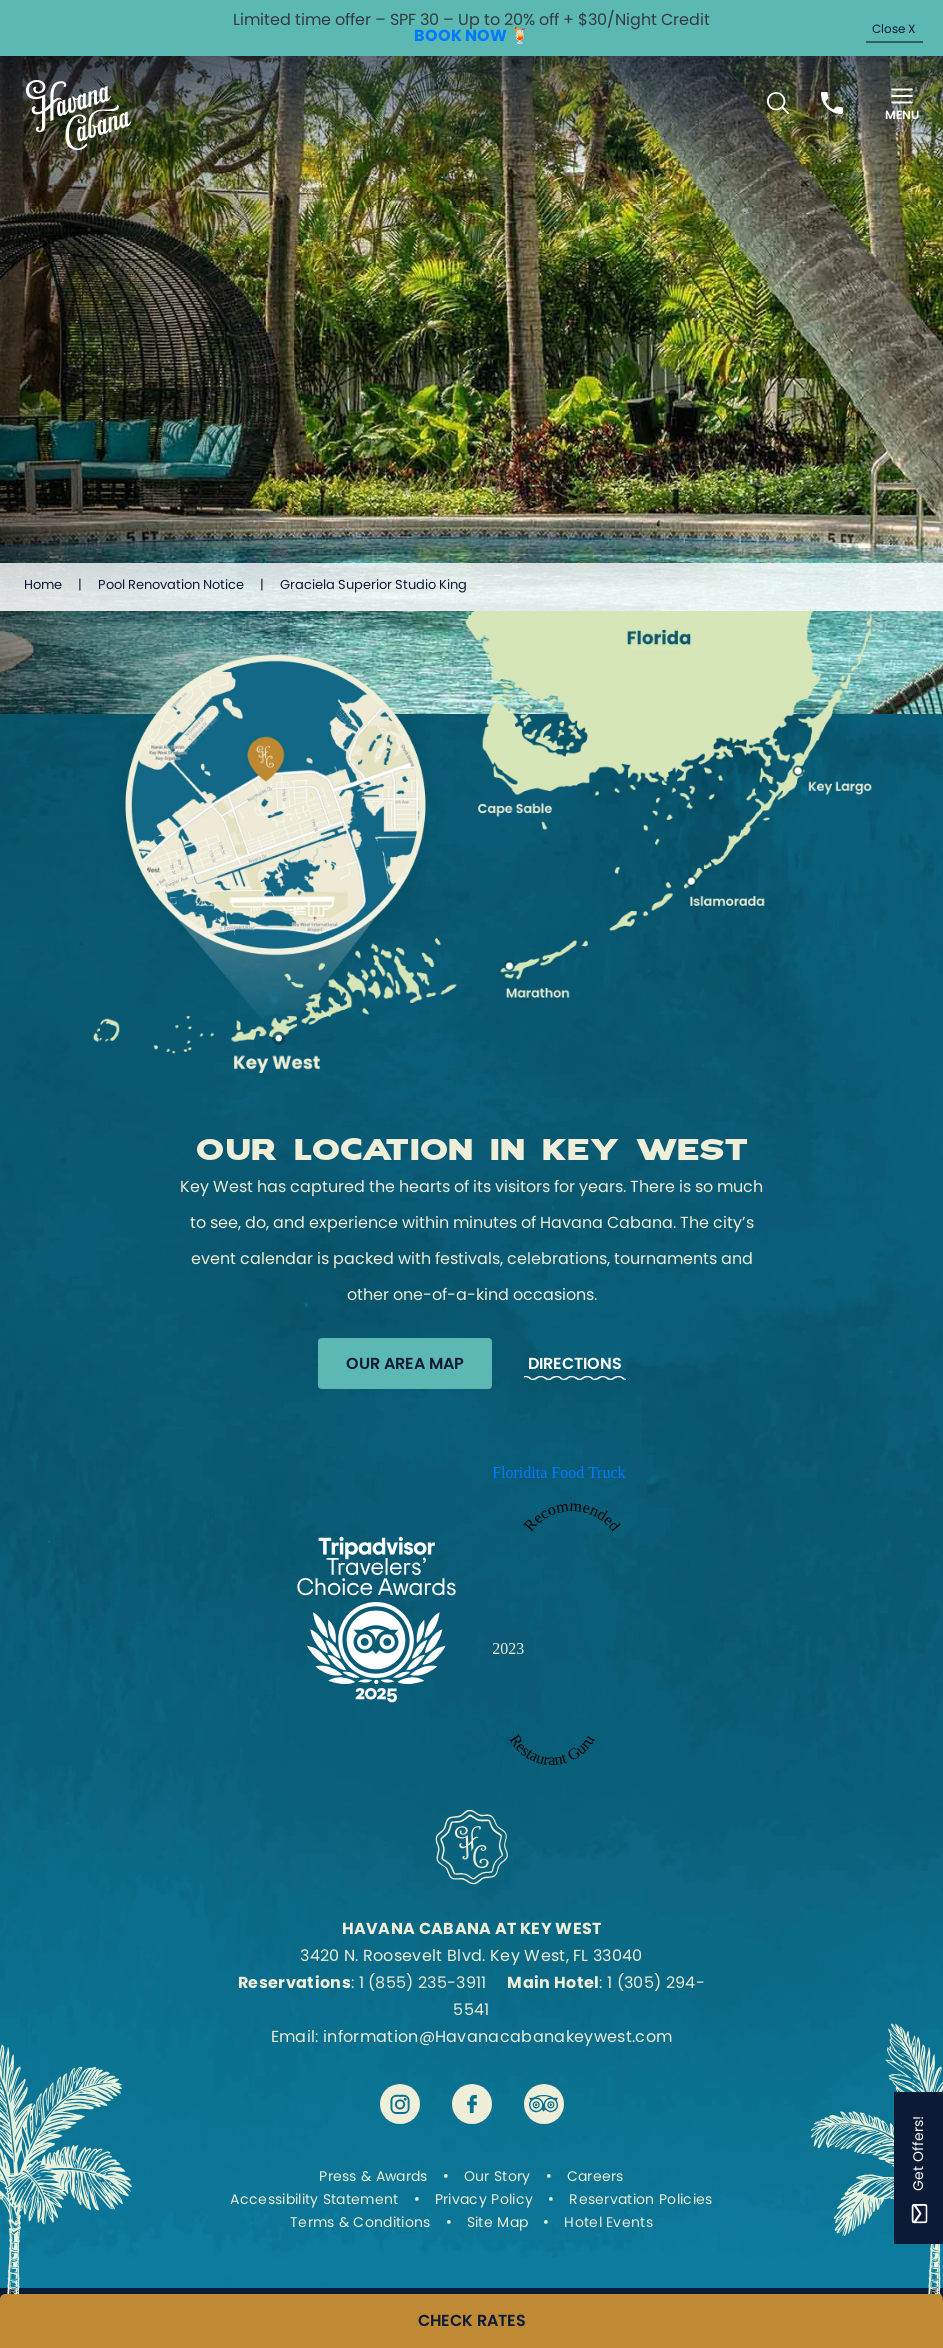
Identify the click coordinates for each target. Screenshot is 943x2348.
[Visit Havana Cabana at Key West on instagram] (400, 2104)
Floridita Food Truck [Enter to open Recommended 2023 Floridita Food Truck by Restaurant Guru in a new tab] (558, 1472)
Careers (595, 2176)
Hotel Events (608, 2222)
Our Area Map (405, 1363)
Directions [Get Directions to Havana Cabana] (575, 1363)
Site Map (498, 2222)
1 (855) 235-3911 (423, 1982)
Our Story (497, 2176)
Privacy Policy (484, 2199)
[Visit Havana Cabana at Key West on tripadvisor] (544, 2104)
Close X (893, 28)
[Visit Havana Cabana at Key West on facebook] (472, 2104)
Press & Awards (373, 2176)
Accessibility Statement (314, 2199)
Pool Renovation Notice (171, 584)
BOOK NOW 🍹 (472, 35)
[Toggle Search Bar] (778, 103)
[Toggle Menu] (902, 102)
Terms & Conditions (360, 2222)
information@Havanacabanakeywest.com (497, 2036)
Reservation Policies (640, 2199)
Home (43, 584)
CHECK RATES (472, 2321)
